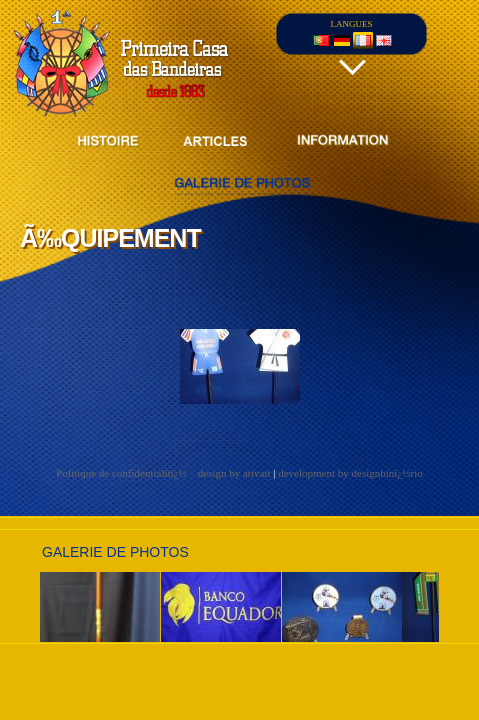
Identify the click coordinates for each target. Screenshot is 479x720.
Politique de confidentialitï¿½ (122, 473)
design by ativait (234, 473)
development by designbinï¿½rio (350, 473)
